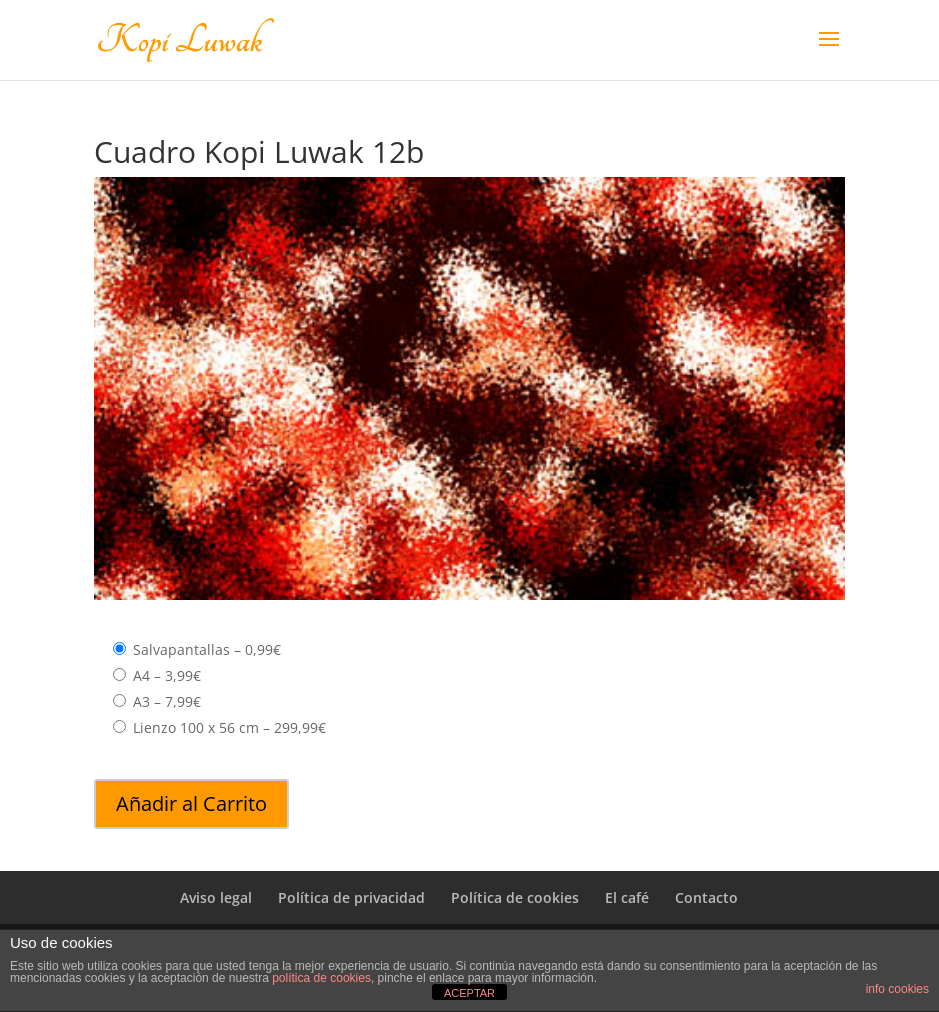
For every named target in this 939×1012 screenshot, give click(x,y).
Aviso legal (216, 897)
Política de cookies (515, 897)
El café (627, 897)
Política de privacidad (351, 897)
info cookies (897, 989)
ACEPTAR (469, 993)
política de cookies (321, 978)
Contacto (706, 897)
